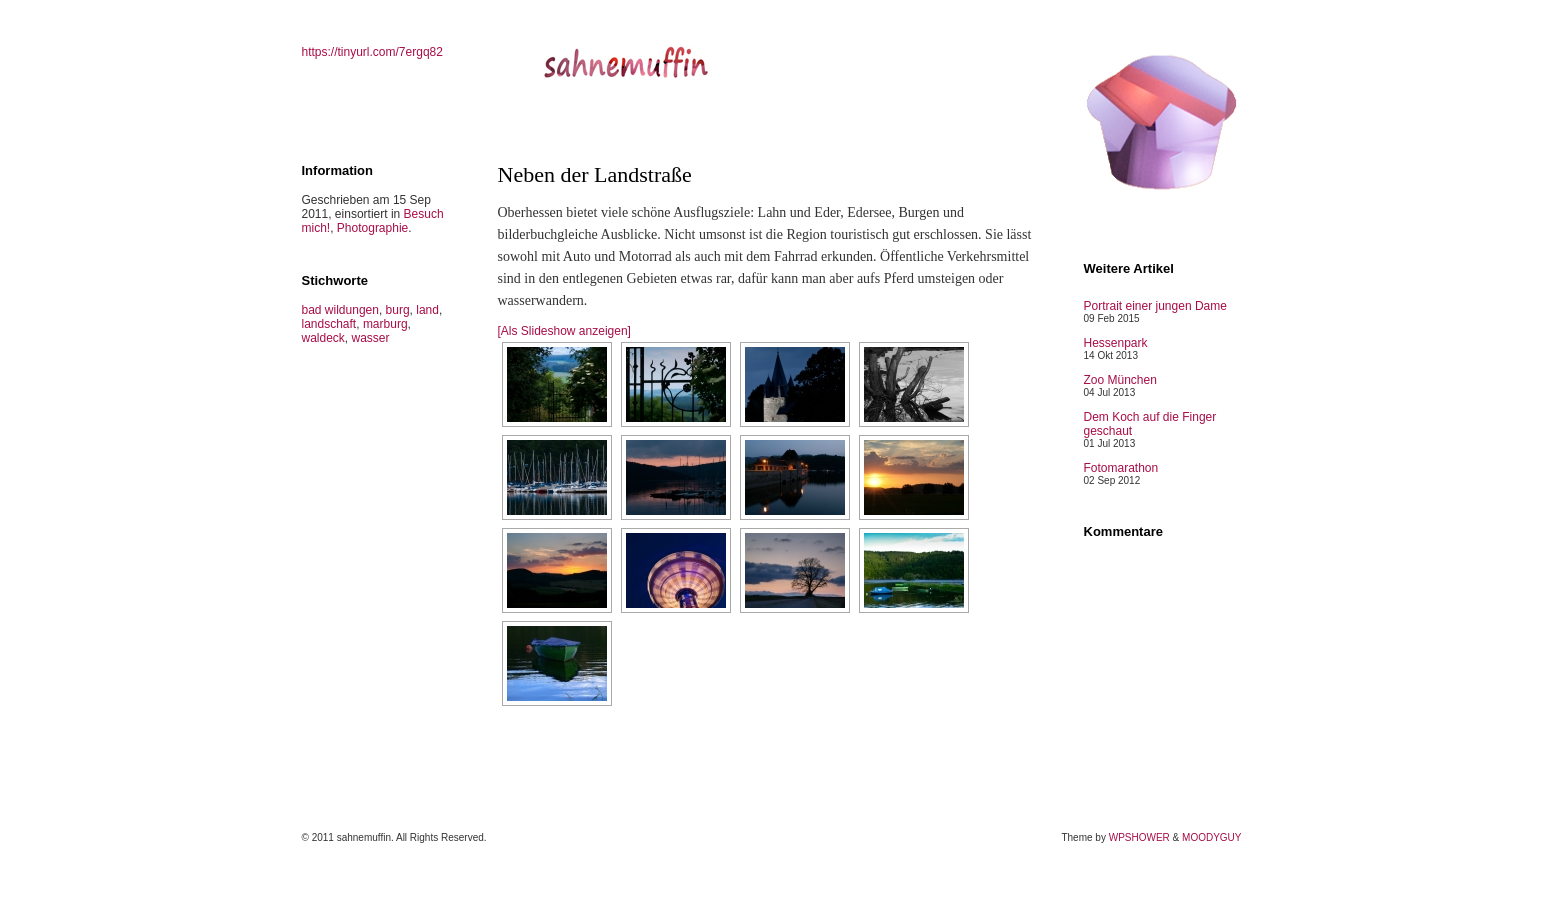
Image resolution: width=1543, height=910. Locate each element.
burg (398, 310)
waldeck (323, 338)
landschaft (329, 324)
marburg (385, 324)
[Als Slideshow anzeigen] (564, 331)
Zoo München (1120, 380)
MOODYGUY (1211, 837)
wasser (371, 338)
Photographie (372, 228)
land (427, 310)
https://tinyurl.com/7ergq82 (372, 52)
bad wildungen (340, 310)
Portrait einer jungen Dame (1155, 306)
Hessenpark (1116, 343)
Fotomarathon (1121, 468)
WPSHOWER (1139, 837)
